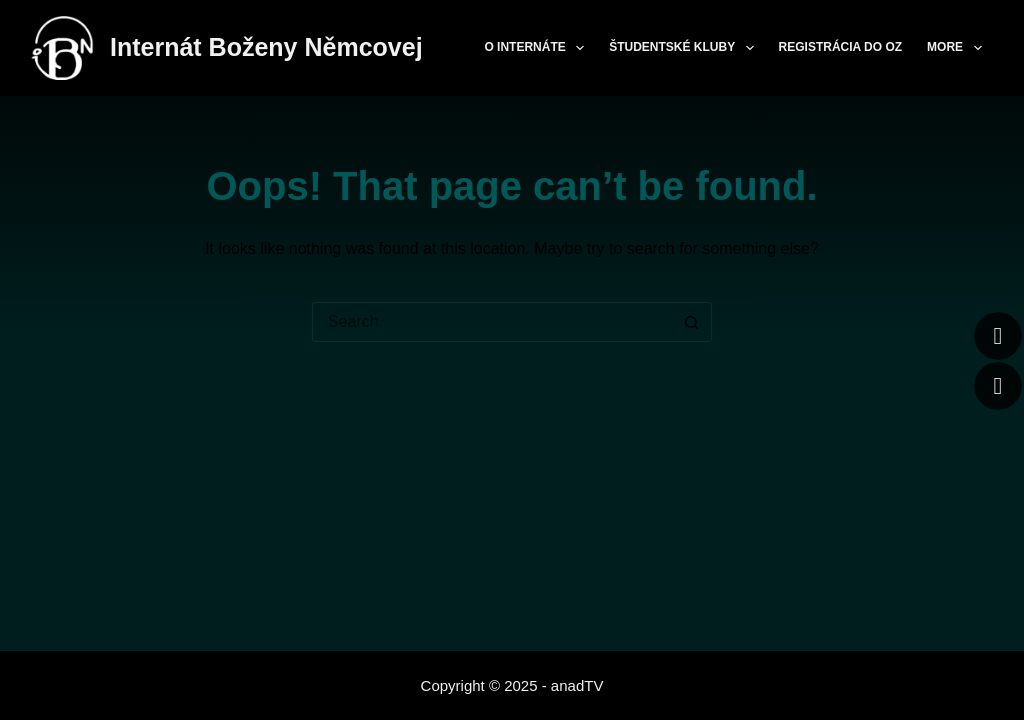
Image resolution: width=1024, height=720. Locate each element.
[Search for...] (492, 322)
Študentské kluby (685, 48)
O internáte (538, 48)
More (958, 48)
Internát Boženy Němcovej (266, 47)
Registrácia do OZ (841, 47)
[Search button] (692, 322)
